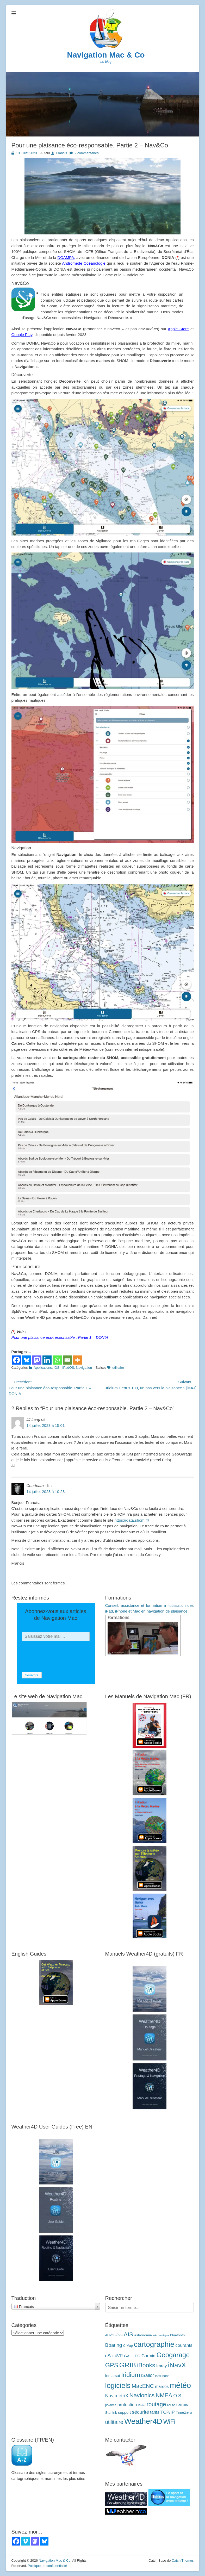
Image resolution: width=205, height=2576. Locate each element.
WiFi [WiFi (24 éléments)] (169, 2421)
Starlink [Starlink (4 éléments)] (111, 2413)
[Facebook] (16, 1360)
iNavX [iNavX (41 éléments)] (177, 2365)
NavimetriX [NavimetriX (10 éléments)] (116, 2395)
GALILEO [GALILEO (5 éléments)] (132, 2356)
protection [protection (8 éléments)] (127, 2404)
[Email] (67, 1360)
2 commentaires (86, 153)
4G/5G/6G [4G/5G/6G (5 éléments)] (114, 2335)
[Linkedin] (47, 1360)
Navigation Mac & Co (106, 55)
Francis (61, 153)
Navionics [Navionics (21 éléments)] (142, 2395)
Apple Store (178, 329)
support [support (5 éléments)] (124, 2412)
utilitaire (118, 1368)
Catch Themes (183, 2560)
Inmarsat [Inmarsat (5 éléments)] (112, 2376)
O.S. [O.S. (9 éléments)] (177, 2395)
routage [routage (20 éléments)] (156, 2404)
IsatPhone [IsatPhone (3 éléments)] (162, 2376)
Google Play (22, 334)
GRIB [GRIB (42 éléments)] (127, 2365)
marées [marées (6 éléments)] (162, 2386)
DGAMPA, (66, 257)
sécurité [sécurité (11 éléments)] (140, 2412)
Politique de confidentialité (47, 2566)
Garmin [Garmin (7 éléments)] (148, 2355)
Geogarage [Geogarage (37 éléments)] (173, 2355)
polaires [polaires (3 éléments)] (110, 2405)
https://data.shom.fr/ (132, 1520)
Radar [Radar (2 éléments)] (142, 2405)
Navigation (84, 1368)
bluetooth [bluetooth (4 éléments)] (177, 2335)
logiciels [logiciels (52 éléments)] (118, 2385)
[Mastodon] (36, 1360)
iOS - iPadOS (64, 1368)
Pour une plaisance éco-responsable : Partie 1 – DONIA (59, 1337)
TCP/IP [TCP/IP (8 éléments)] (167, 2412)
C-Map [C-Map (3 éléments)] (128, 2346)
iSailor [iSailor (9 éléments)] (147, 2375)
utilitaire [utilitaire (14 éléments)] (114, 2422)
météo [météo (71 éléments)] (180, 2385)
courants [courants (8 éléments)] (183, 2345)
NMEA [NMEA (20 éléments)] (164, 2395)
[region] (102, 467)
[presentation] (61, 1656)
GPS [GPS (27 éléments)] (111, 2365)
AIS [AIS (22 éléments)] (128, 2334)
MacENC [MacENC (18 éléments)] (143, 2386)
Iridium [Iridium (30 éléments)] (130, 2374)
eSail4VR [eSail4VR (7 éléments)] (114, 2355)
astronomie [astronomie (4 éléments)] (143, 2335)
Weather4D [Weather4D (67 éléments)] (143, 2421)
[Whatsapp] (57, 1360)
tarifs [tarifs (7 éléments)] (154, 2412)
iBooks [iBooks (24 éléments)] (146, 2365)
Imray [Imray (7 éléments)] (161, 2365)
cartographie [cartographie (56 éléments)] (154, 2344)
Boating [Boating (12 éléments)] (113, 2345)
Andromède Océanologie (83, 263)
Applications (43, 1368)
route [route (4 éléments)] (171, 2405)
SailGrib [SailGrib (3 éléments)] (182, 2405)
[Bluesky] (26, 1360)
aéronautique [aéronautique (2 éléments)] (161, 2335)
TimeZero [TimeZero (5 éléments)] (184, 2412)
